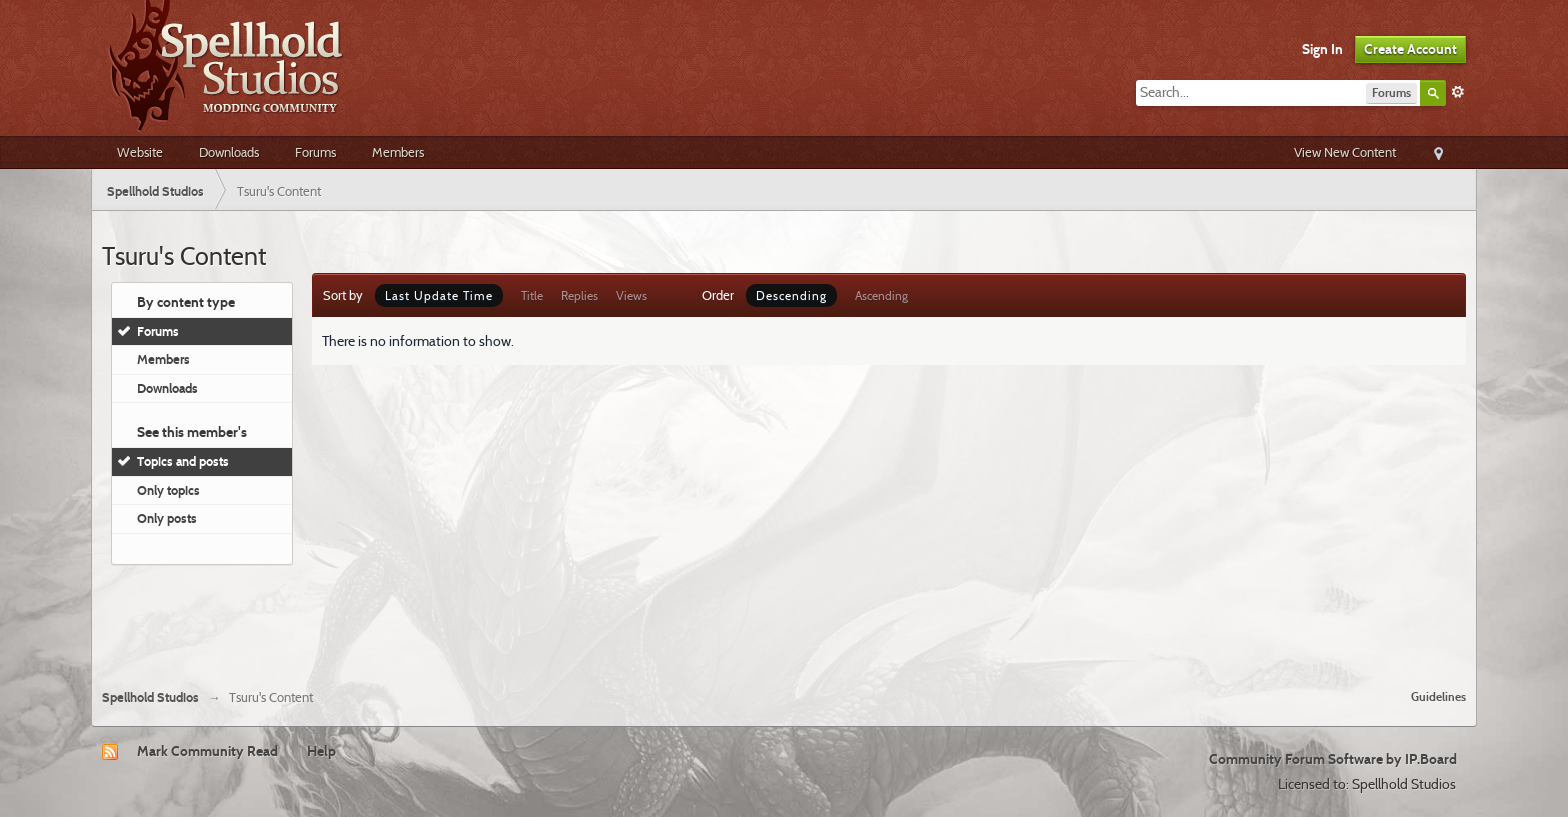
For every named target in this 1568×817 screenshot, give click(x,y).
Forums (315, 152)
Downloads (229, 152)
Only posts (167, 518)
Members (398, 152)
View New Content (1345, 152)
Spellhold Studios (150, 697)
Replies (579, 295)
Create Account (1410, 49)
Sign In (1322, 49)
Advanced (1458, 92)
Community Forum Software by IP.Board (1333, 759)
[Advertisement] (784, 619)
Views (631, 295)
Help (321, 751)
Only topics (168, 490)
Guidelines (1438, 696)
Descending (791, 295)
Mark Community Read (207, 751)
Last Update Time (439, 295)
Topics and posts (183, 461)
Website (140, 152)
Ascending (881, 295)
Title (532, 295)
